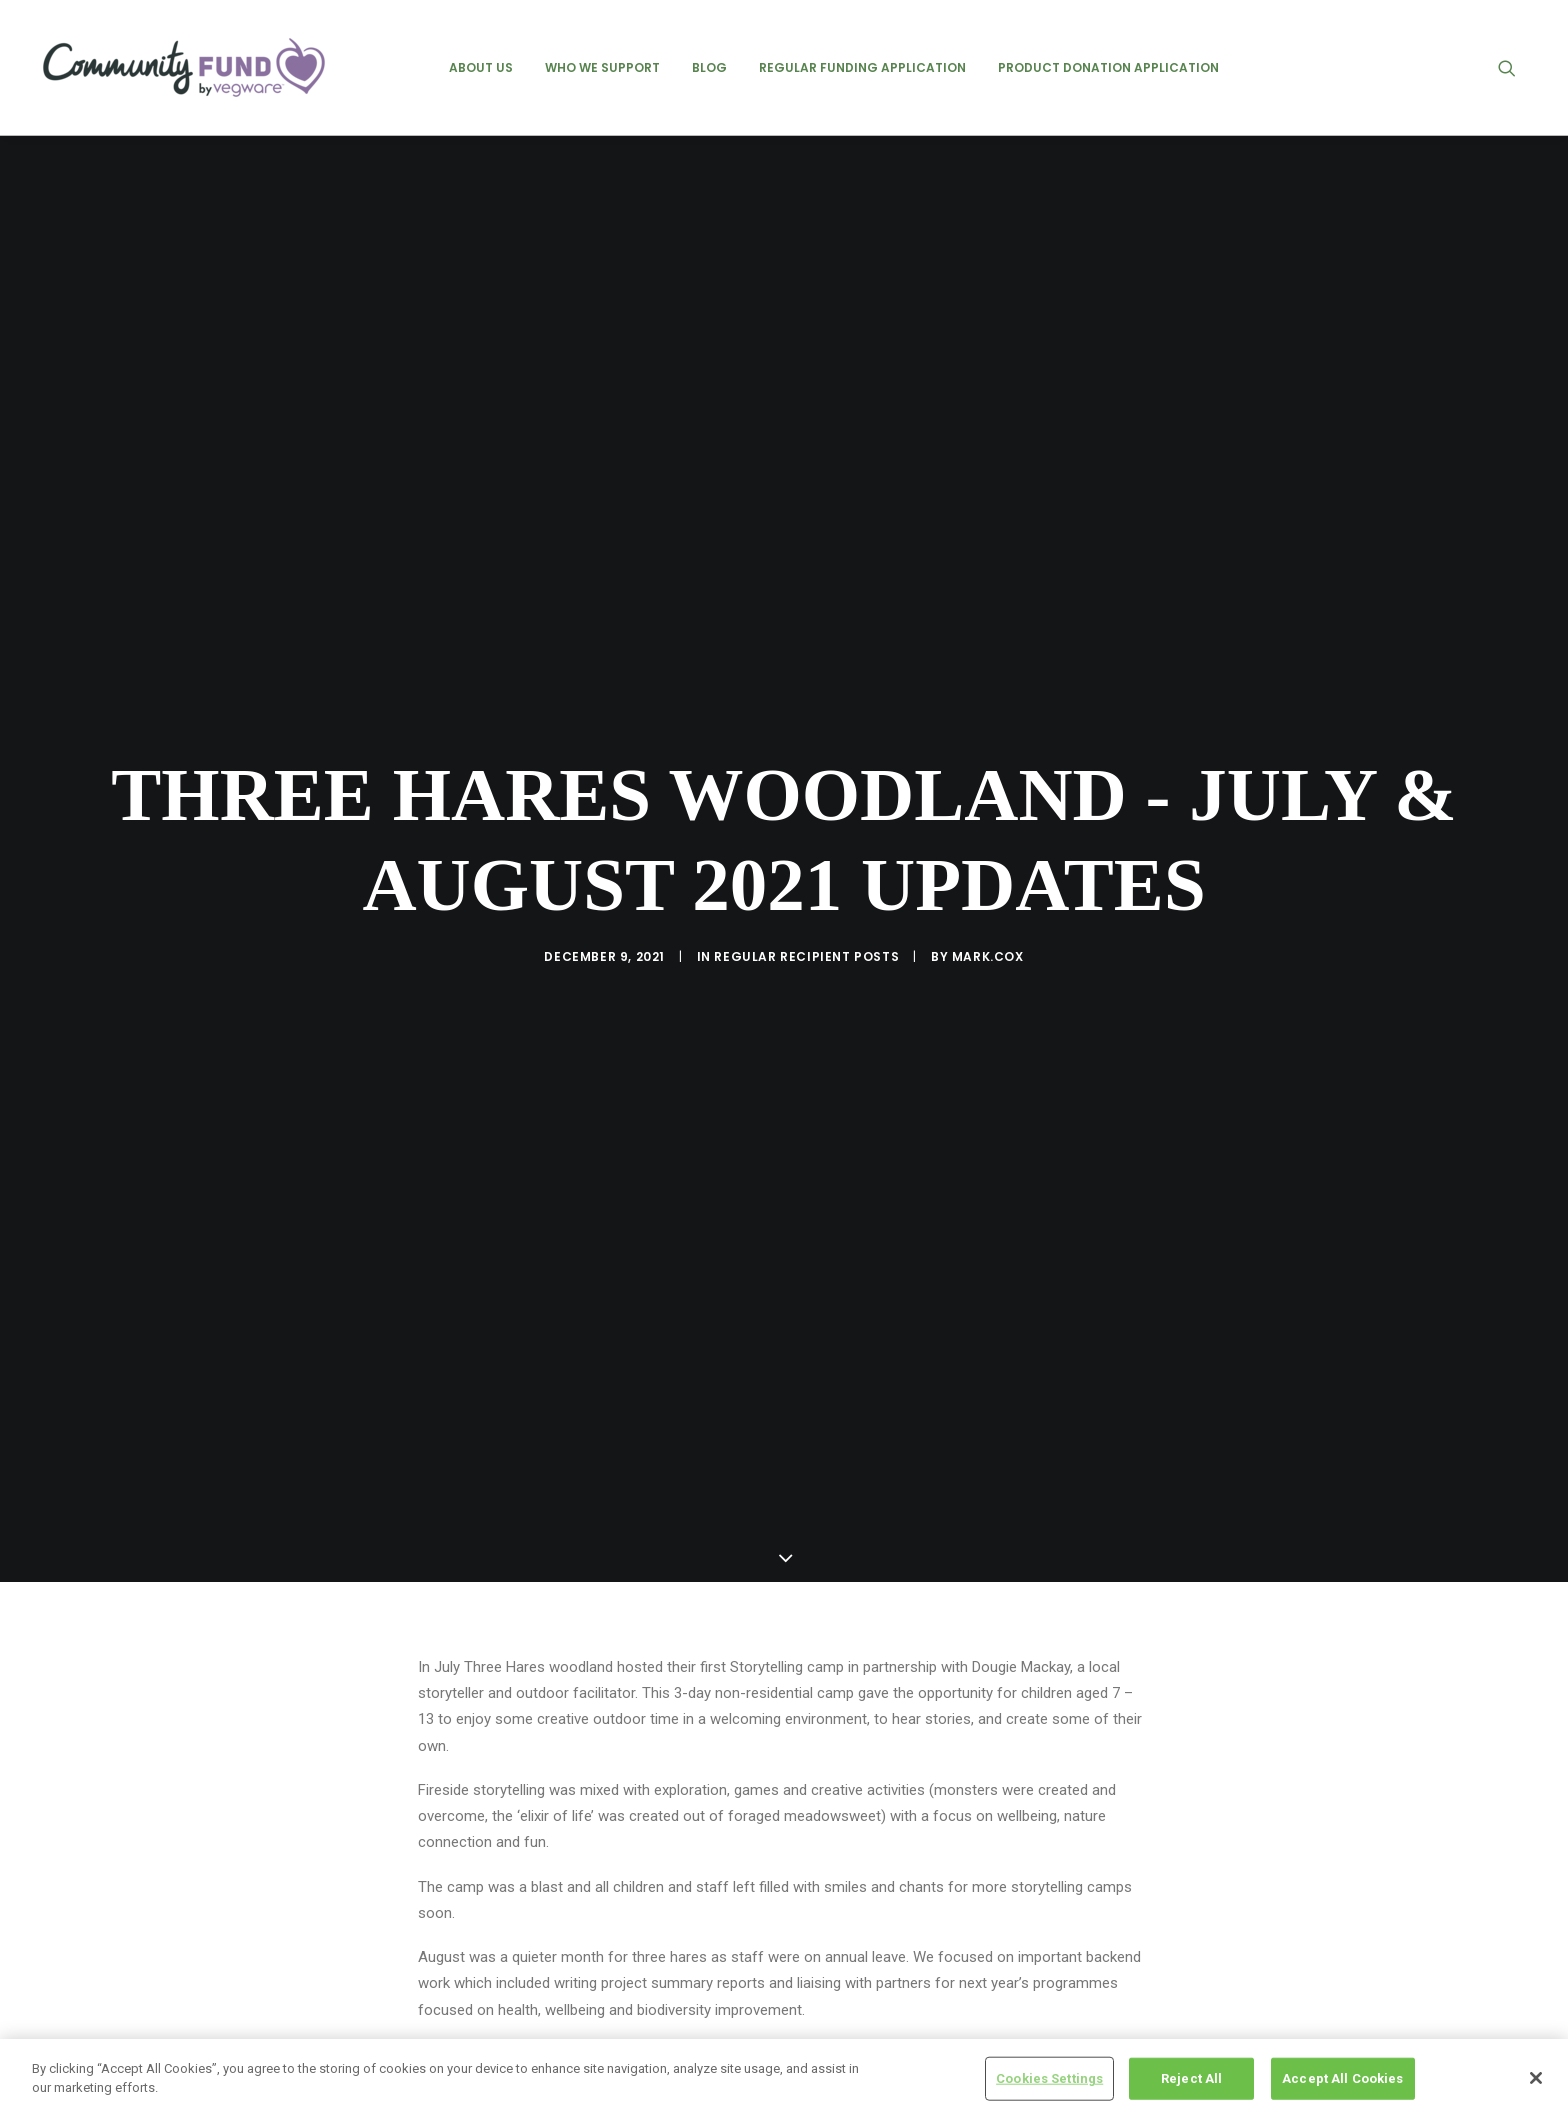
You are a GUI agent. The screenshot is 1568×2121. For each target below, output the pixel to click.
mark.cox (988, 849)
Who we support (602, 67)
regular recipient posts (806, 849)
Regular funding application (862, 67)
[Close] (1536, 2078)
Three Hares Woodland (496, 1988)
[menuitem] (481, 67)
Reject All (1191, 2078)
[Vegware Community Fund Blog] (184, 67)
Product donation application (1108, 67)
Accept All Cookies (1342, 2078)
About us (481, 67)
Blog (709, 67)
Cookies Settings (1049, 2078)
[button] (1516, 67)
